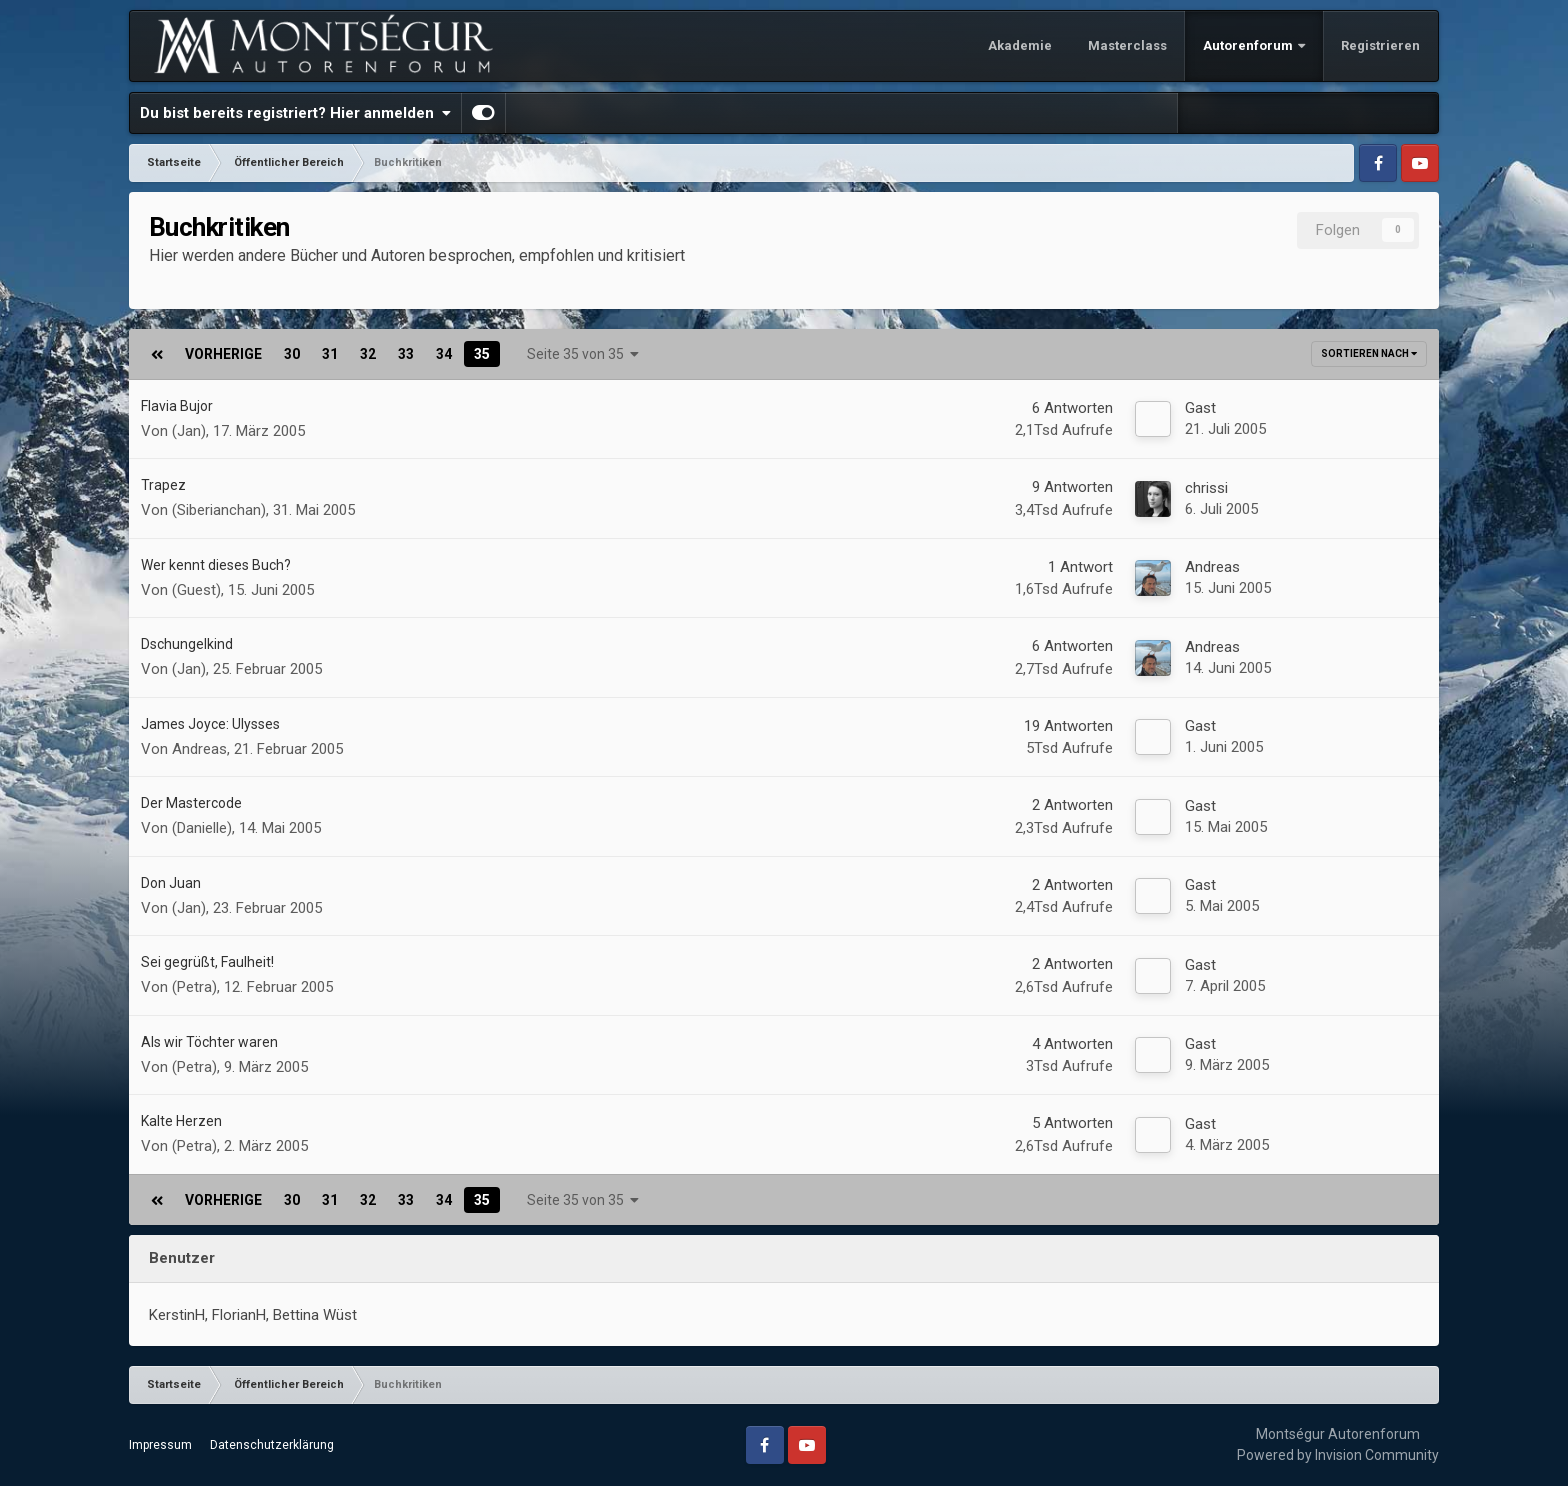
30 (292, 354)
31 (330, 354)
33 (406, 354)
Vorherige (223, 354)
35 (482, 354)
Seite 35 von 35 (583, 354)
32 (368, 354)
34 (444, 354)
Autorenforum (1249, 45)
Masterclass (1127, 45)
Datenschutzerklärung (272, 1445)
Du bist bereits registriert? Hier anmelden (295, 113)
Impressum (160, 1445)
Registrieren (1380, 45)
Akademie (1020, 45)
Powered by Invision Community (1338, 1455)
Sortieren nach (1369, 353)
